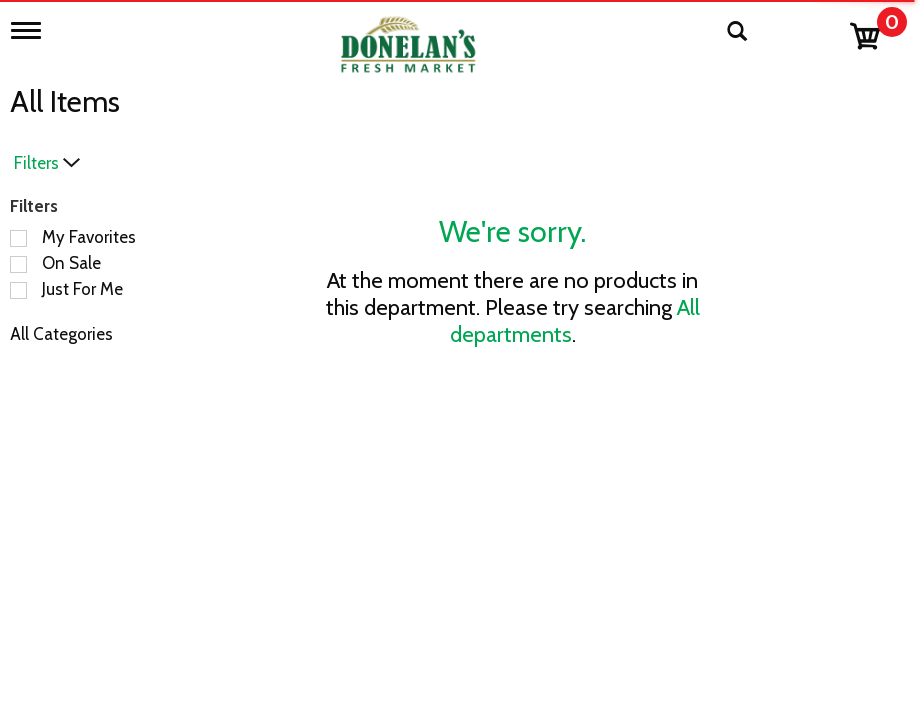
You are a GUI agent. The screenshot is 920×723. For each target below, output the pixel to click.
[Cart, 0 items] (877, 31)
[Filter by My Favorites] (18, 238)
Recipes (379, 691)
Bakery (135, 631)
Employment (397, 661)
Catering (141, 691)
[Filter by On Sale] (18, 264)
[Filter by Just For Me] (18, 290)
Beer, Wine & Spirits (182, 661)
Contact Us (392, 631)
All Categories (61, 334)
